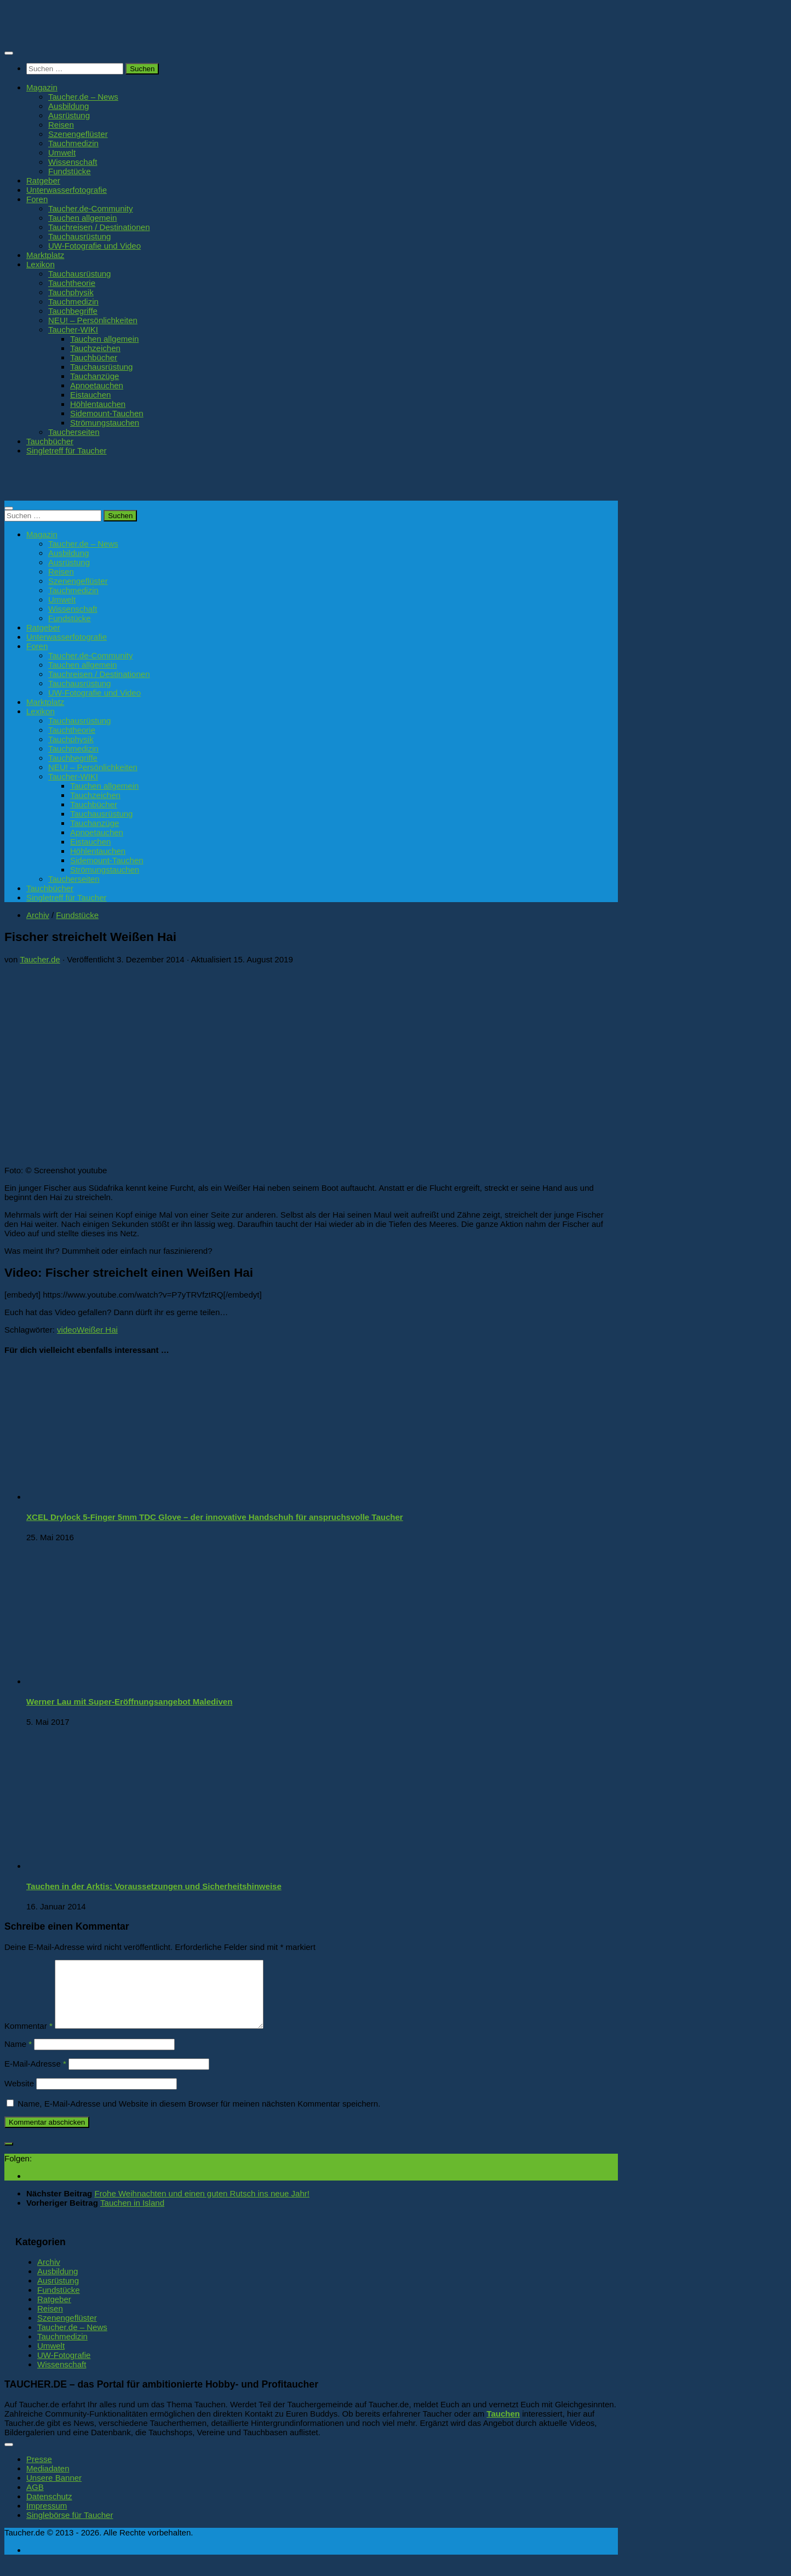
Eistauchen (90, 394)
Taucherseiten (74, 432)
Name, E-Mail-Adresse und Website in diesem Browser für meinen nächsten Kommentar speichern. (199, 2116)
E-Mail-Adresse (35, 2076)
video (67, 1329)
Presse (39, 2472)
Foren (37, 199)
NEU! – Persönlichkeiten (92, 320)
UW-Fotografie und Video (94, 245)
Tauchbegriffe (73, 310)
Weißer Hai (97, 1329)
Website (19, 2096)
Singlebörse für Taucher (69, 2528)
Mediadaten (48, 2481)
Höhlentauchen (97, 404)
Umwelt (62, 152)
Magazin (42, 87)
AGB (35, 2500)
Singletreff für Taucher (66, 450)
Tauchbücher (93, 357)
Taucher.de (40, 959)
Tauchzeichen (95, 348)
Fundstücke (69, 171)
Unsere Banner (54, 2490)
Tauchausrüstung (79, 236)
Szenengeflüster (78, 134)
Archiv (37, 915)
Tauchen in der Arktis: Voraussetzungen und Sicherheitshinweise (154, 1886)
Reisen (61, 124)
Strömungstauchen (104, 422)
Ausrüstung (69, 115)
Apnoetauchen (96, 385)
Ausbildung (68, 106)
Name (18, 2057)
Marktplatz (45, 255)
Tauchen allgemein (82, 217)
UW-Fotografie (63, 2368)
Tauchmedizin (73, 143)
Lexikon (40, 264)
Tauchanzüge (94, 376)
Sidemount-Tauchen (107, 413)
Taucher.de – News (83, 96)
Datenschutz (49, 2509)
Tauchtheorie (71, 283)
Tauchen (503, 2426)
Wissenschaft (72, 162)
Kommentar (28, 2039)
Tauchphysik (71, 292)
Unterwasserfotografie (66, 189)
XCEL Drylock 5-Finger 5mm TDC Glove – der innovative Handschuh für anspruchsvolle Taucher (214, 1517)
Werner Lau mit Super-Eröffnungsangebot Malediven (129, 1701)
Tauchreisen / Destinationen (99, 227)
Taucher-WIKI (73, 329)
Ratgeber (43, 180)
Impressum (46, 2518)
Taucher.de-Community (90, 208)
